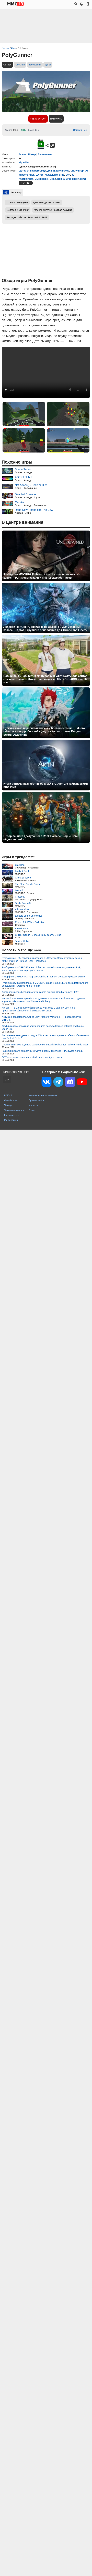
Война (61, 178)
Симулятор (77, 170)
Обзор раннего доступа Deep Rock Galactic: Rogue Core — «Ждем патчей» (42, 838)
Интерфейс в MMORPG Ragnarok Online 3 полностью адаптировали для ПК (43, 976)
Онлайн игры (10, 1100)
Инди (53, 178)
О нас (31, 1110)
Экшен (22, 154)
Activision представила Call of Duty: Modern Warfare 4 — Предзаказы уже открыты (42, 1018)
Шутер (32, 154)
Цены (48, 64)
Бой (68, 174)
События (20, 64)
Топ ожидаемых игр (14, 1110)
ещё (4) (25, 183)
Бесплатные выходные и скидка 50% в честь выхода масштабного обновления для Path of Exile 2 (45, 1037)
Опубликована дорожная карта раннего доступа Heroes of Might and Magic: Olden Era (43, 1027)
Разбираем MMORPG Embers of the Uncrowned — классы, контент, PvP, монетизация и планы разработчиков (41, 576)
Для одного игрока (58, 170)
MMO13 (8, 1095)
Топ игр (8, 1105)
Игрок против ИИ (76, 178)
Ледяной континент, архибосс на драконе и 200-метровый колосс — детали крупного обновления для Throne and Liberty (45, 628)
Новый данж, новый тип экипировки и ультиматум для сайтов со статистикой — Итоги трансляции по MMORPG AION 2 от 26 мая (45, 679)
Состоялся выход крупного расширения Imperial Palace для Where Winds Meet (45, 1044)
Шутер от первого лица (32, 170)
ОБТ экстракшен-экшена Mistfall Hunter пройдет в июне (32, 1057)
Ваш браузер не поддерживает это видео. (46, 372)
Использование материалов (43, 1095)
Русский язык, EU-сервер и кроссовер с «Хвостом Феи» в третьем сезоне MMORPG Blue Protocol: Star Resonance (42, 959)
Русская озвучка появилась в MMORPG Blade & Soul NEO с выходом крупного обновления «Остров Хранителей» (45, 984)
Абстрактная (26, 178)
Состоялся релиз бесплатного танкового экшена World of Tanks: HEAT (40, 992)
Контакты (33, 1105)
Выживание (45, 154)
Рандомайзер (11, 1120)
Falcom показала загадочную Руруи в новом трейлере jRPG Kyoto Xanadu (42, 1051)
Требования (35, 64)
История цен (80, 130)
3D (73, 174)
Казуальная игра (54, 174)
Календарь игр (11, 1115)
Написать (56, 119)
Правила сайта (36, 1100)
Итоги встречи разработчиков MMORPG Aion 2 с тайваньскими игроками (45, 785)
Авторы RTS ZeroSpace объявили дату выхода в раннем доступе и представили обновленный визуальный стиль (38, 1009)
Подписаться (38, 119)
